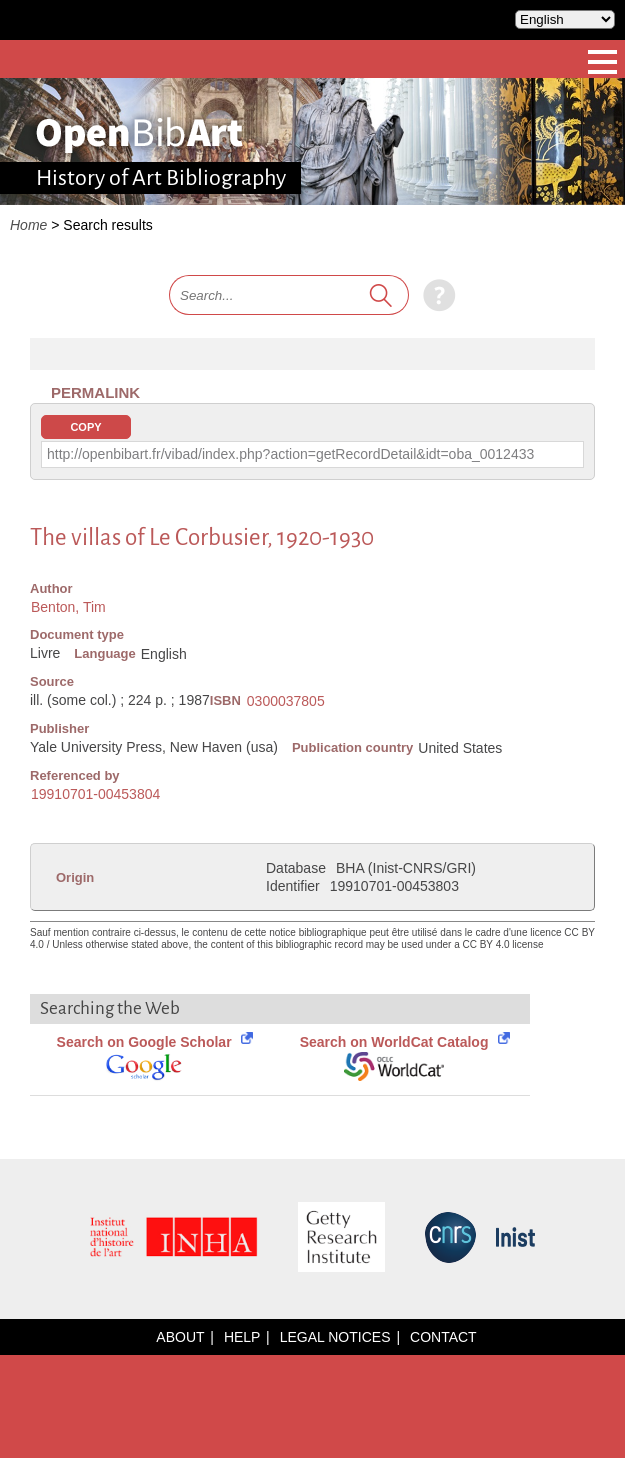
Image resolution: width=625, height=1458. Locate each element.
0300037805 (286, 701)
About (180, 1337)
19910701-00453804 (95, 794)
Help (242, 1337)
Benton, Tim (68, 607)
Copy (85, 427)
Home (28, 225)
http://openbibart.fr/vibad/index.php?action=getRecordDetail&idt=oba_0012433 (290, 454)
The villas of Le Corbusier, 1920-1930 (202, 537)
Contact (443, 1337)
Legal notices (335, 1337)
